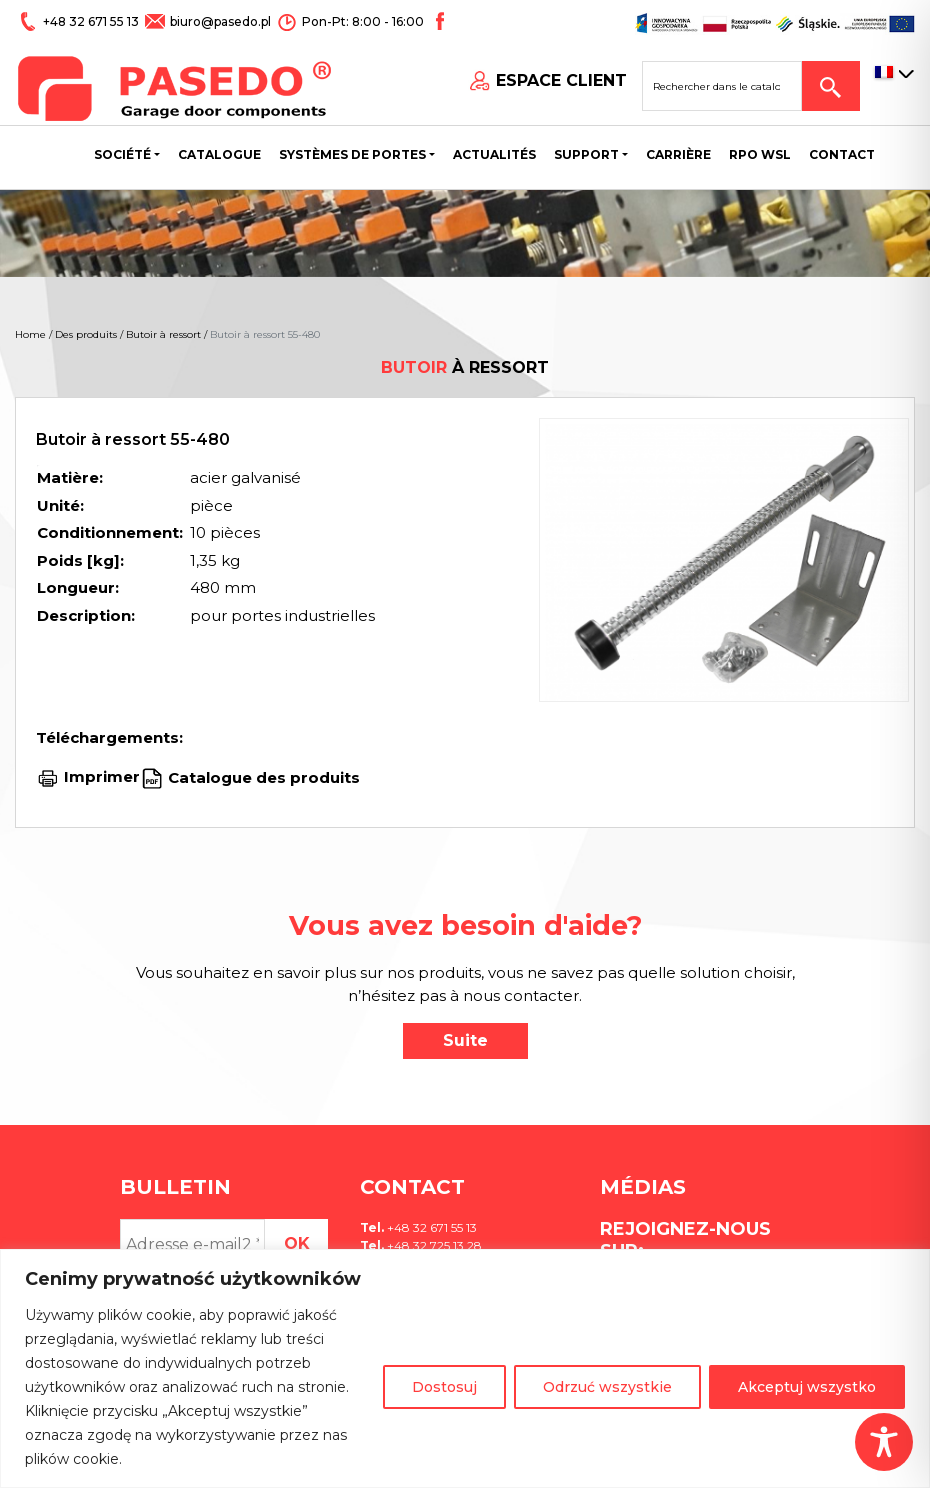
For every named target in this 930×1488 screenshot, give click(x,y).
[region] (465, 1368)
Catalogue (219, 154)
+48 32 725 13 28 (433, 1245)
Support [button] (586, 154)
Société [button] (122, 154)
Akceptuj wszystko (807, 1387)
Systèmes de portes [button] (352, 154)
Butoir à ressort (163, 334)
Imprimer (102, 776)
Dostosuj (444, 1387)
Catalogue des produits (262, 776)
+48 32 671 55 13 (92, 21)
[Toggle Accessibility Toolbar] (884, 1442)
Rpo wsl (760, 154)
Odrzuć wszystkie (607, 1387)
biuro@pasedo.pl (220, 21)
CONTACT (842, 154)
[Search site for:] (722, 86)
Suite (465, 1040)
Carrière (678, 154)
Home (30, 334)
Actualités (494, 154)
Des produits (86, 334)
